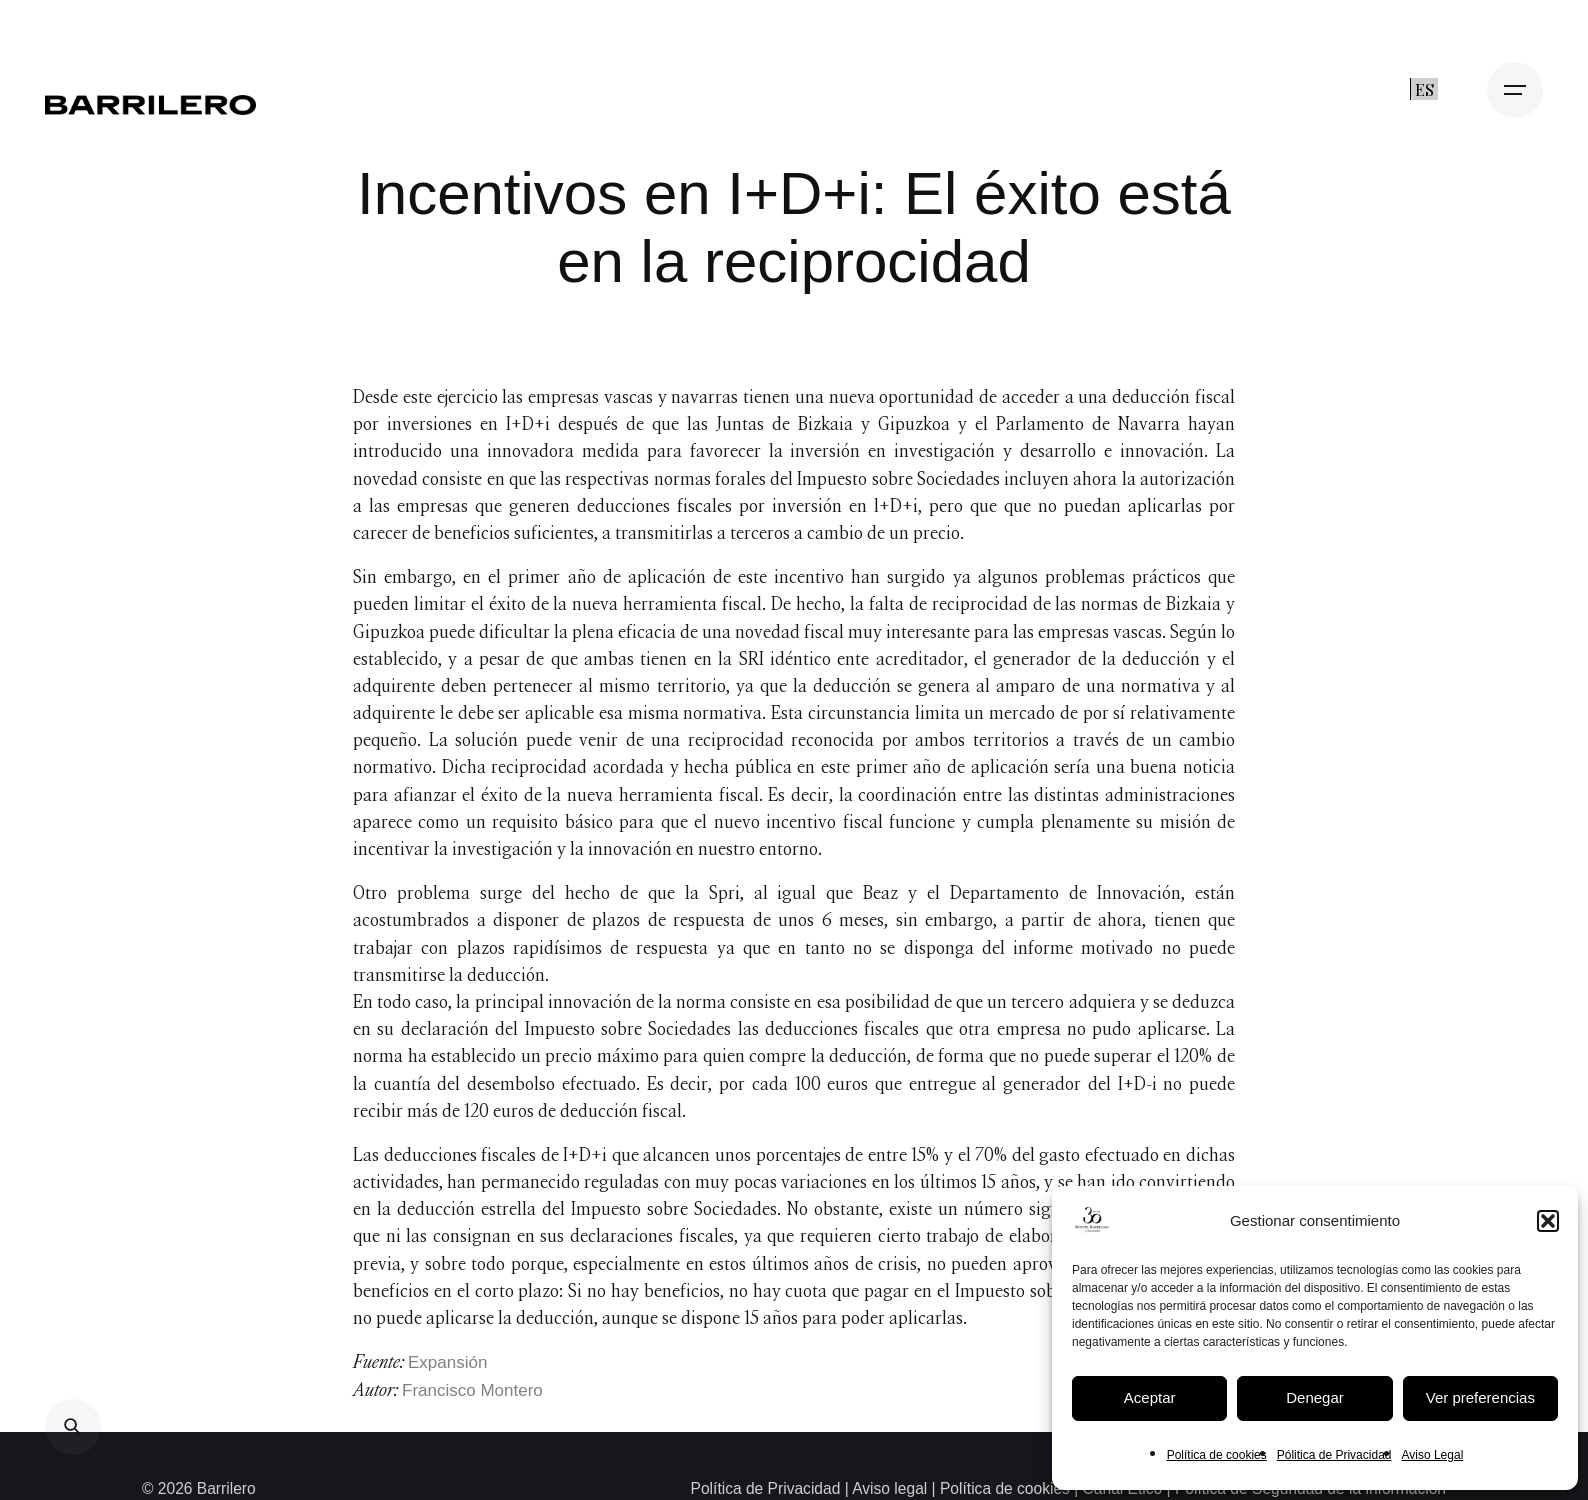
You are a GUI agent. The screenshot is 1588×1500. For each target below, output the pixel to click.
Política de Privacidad (768, 1488)
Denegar (1315, 1397)
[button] (1548, 1221)
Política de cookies (1217, 1455)
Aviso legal (889, 1488)
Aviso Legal (1432, 1455)
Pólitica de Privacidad (1334, 1455)
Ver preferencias (1480, 1397)
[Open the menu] (1515, 90)
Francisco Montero (472, 1390)
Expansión (447, 1362)
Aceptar (1150, 1397)
